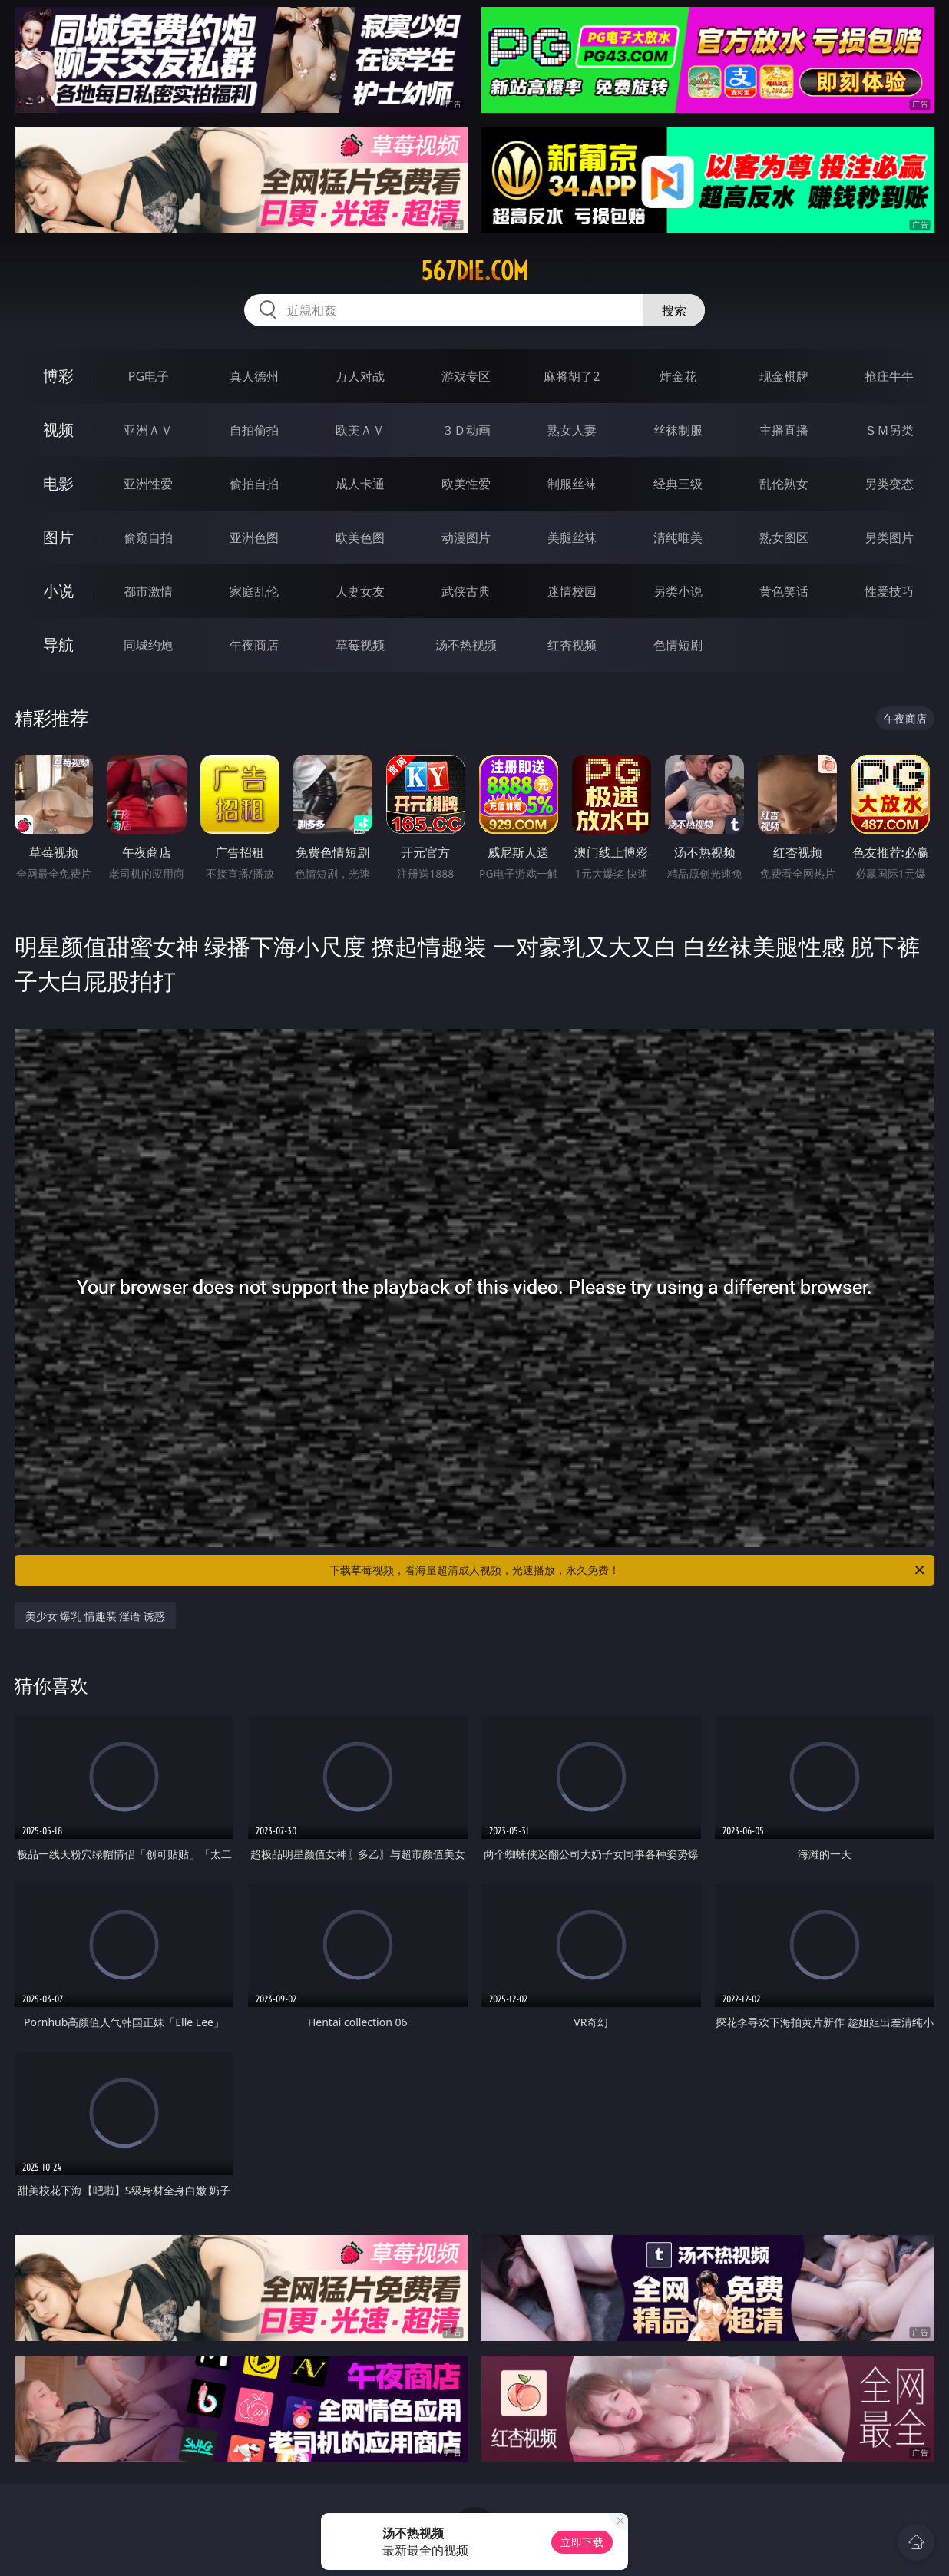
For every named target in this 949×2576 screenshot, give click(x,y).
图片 (58, 537)
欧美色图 (360, 537)
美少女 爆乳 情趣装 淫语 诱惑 (95, 1616)
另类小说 (678, 591)
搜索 (674, 310)
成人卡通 (360, 483)
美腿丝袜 (572, 537)
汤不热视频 (466, 645)
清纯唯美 (678, 537)
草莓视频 (360, 645)
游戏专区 (466, 376)
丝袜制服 (678, 430)
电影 (58, 483)
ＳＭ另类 (889, 430)
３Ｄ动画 (466, 430)
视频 (58, 429)
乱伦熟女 (783, 483)
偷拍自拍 (254, 483)
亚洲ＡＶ (148, 430)
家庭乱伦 (254, 591)
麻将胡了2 (572, 376)
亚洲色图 (254, 537)
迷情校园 (572, 591)
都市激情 (148, 591)
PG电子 (148, 376)
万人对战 (360, 376)
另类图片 (889, 537)
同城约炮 (148, 645)
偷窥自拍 (148, 537)
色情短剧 (678, 645)
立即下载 (581, 2542)
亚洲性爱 (148, 483)
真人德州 (254, 376)
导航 (58, 644)
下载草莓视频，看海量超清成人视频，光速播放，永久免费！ (628, 1570)
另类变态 (889, 483)
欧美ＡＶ (360, 430)
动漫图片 (466, 537)
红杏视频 (572, 645)
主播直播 (783, 430)
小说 (58, 590)
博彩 (58, 375)
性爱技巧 (889, 591)
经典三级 (678, 483)
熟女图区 (783, 537)
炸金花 (678, 376)
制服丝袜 (572, 483)
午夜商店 (254, 645)
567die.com (474, 271)
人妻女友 (360, 591)
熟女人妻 (572, 430)
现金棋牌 (783, 376)
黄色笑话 (783, 591)
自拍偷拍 (254, 430)
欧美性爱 (466, 483)
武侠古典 (466, 591)
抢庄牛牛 (889, 376)
